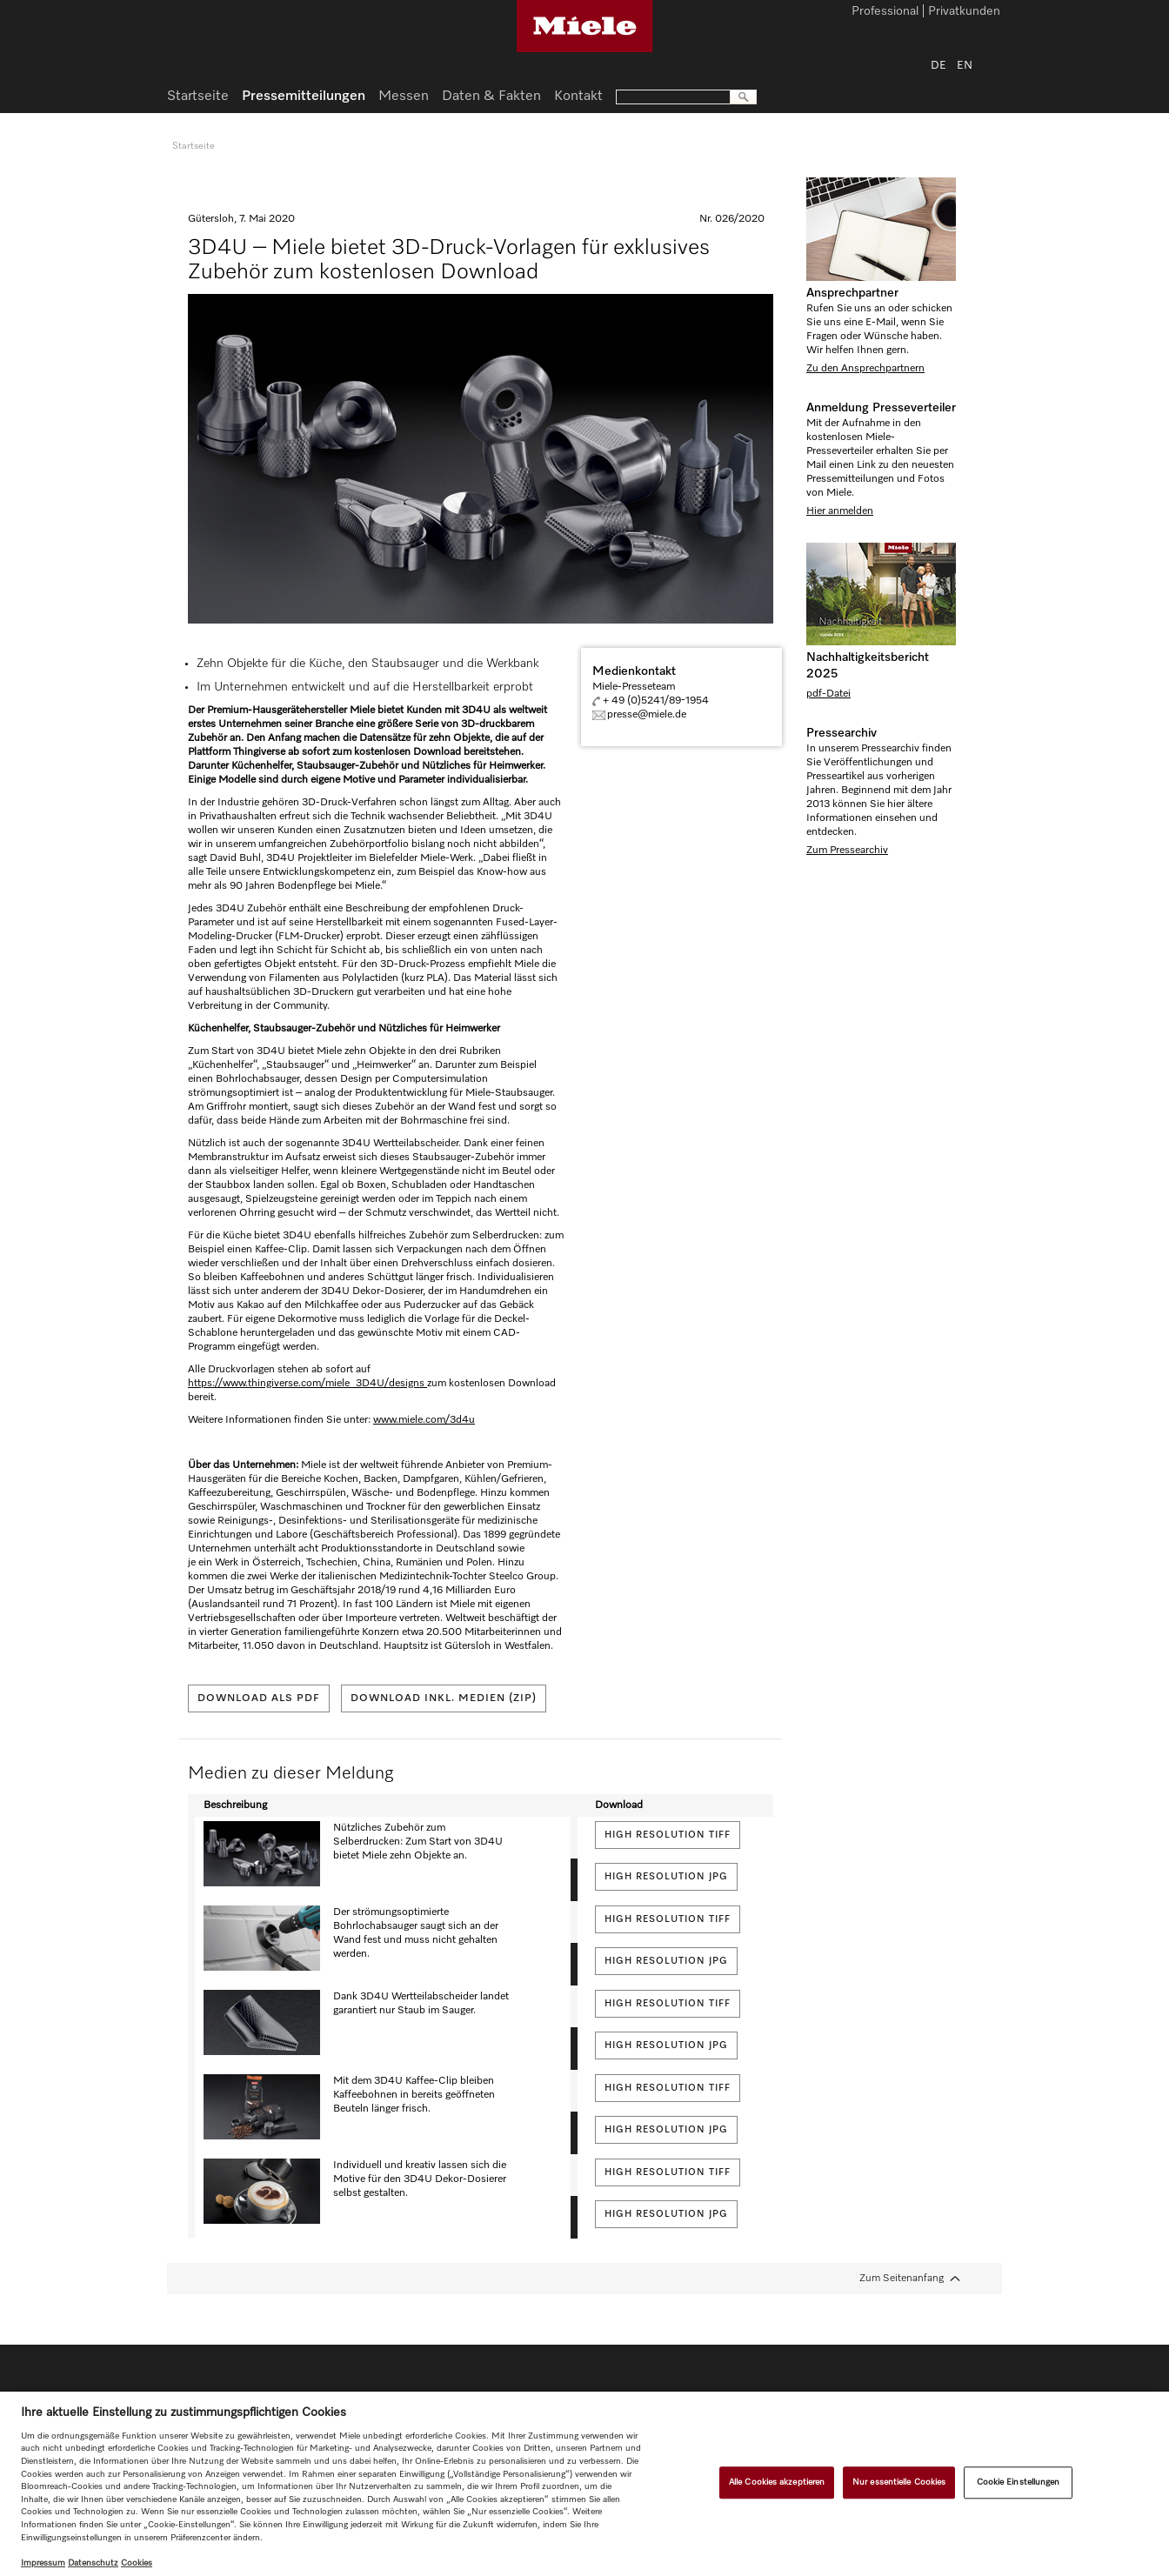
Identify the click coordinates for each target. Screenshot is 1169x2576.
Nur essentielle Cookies (898, 2482)
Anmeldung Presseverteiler (881, 408)
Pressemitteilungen (303, 96)
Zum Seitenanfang (901, 2278)
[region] (584, 2484)
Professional (885, 12)
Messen (403, 96)
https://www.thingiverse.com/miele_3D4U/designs (307, 1383)
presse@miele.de (646, 715)
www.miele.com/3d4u (424, 1420)
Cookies (136, 2563)
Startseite (198, 96)
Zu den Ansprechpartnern (865, 369)
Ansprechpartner (852, 293)
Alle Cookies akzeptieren (777, 2482)
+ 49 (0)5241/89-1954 (656, 701)
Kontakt (578, 96)
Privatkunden (964, 12)
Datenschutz (93, 2563)
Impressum (43, 2563)
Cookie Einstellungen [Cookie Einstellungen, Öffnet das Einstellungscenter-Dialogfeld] (1018, 2482)
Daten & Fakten (491, 96)
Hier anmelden (839, 511)
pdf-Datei (828, 694)
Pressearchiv (841, 733)
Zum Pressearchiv (847, 850)
